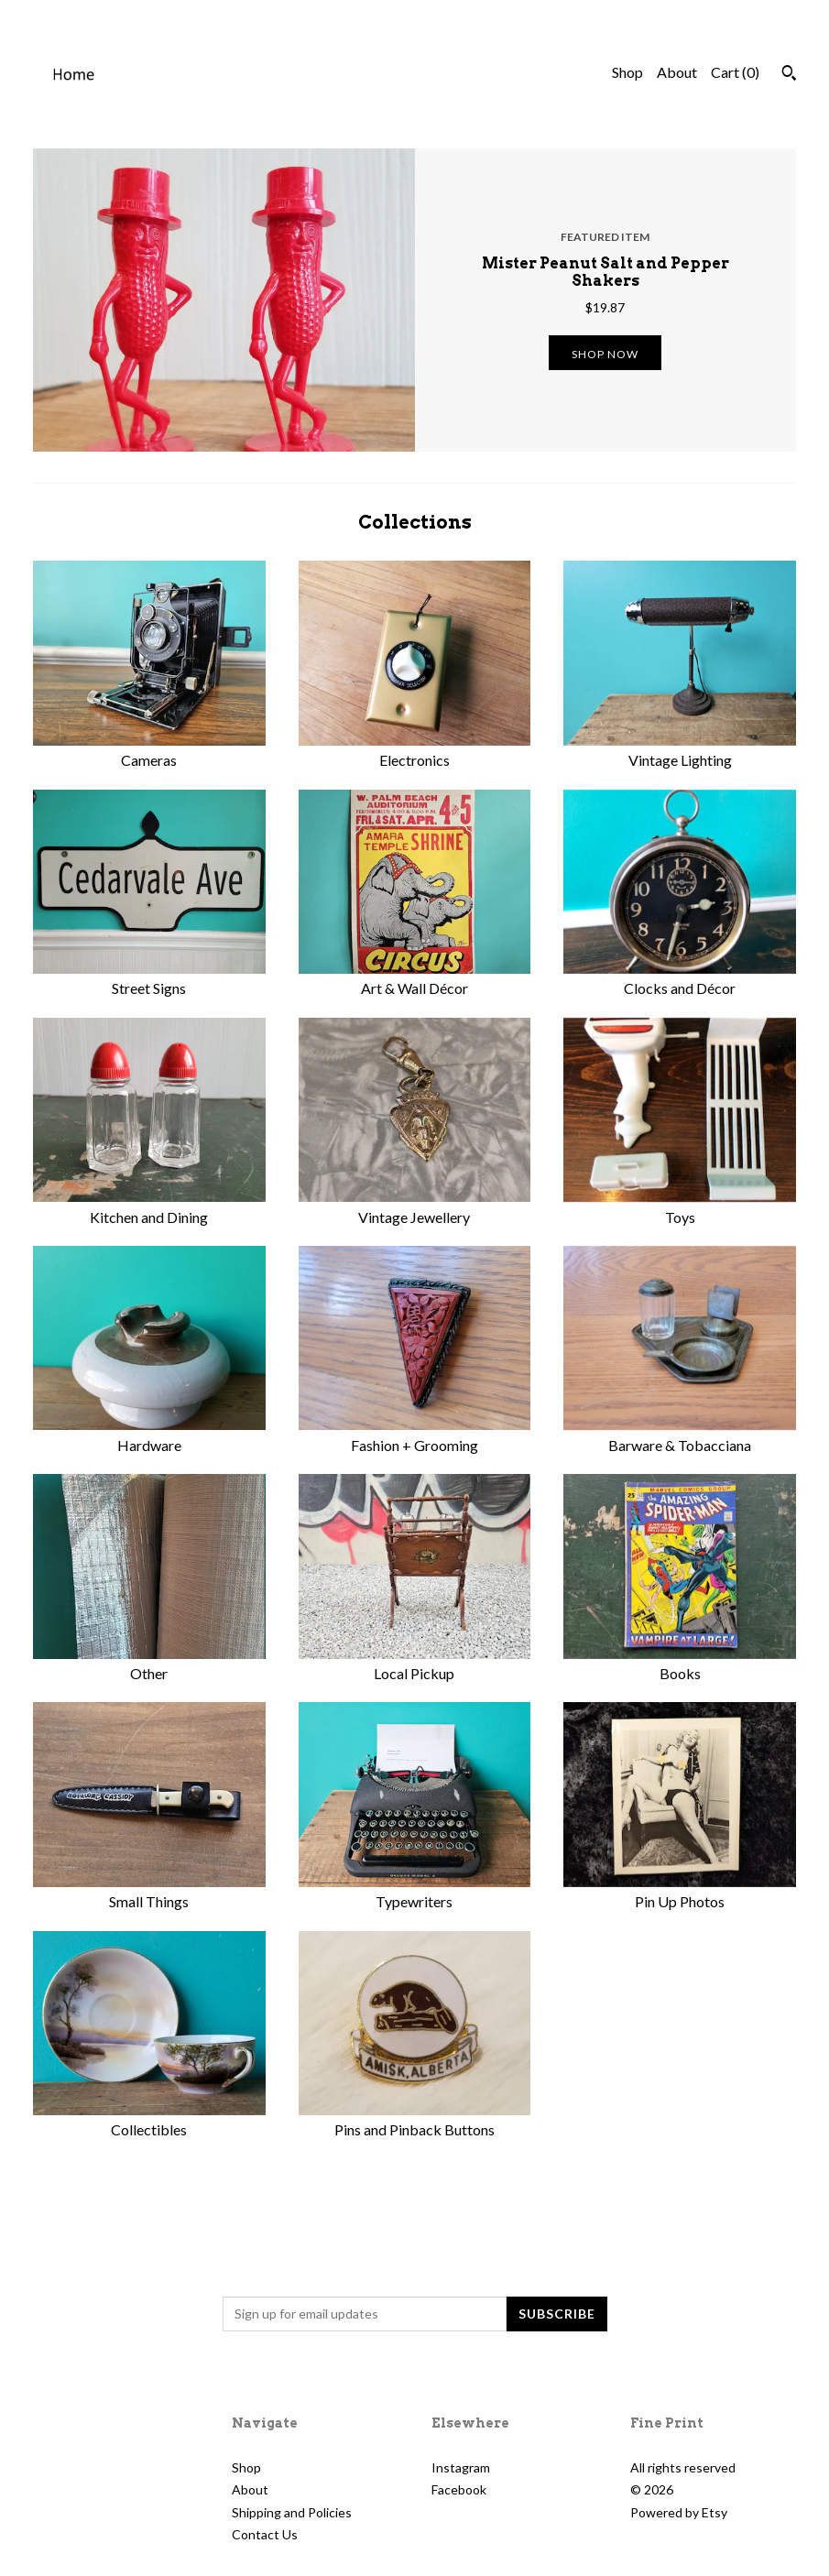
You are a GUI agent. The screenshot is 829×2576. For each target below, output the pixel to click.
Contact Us (265, 2534)
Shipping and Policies (292, 2512)
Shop (627, 72)
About (677, 72)
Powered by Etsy (678, 2512)
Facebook (458, 2489)
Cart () (735, 72)
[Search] (789, 75)
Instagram (460, 2467)
